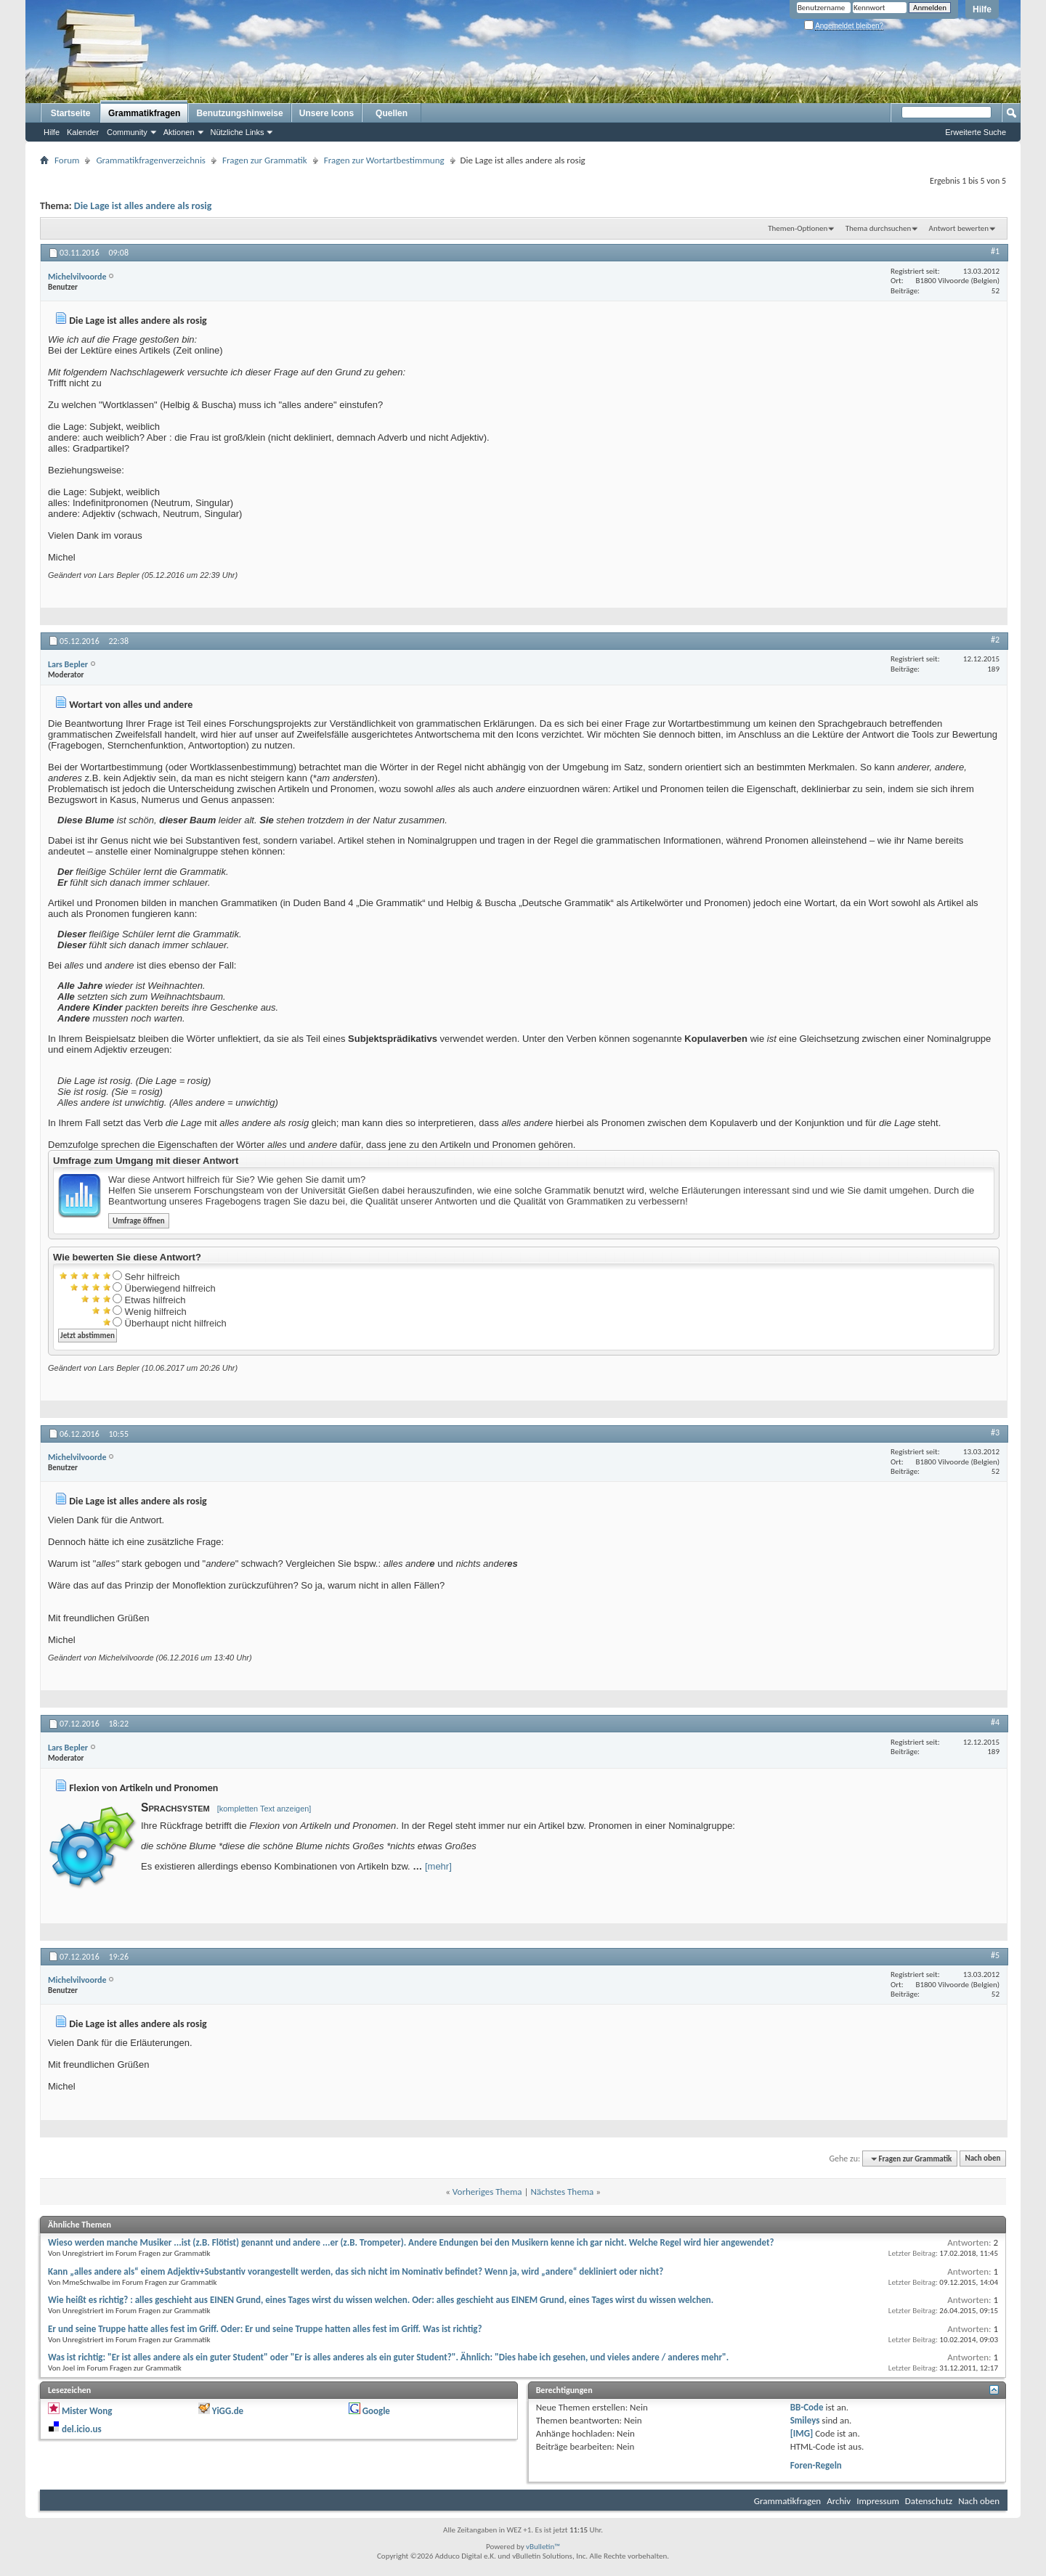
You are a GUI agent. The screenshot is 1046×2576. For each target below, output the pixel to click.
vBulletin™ (543, 2546)
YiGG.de (227, 2410)
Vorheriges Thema (487, 2191)
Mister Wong (87, 2410)
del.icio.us (82, 2429)
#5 (995, 1955)
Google (376, 2410)
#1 (995, 251)
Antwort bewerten (959, 228)
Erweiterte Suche (975, 132)
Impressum (877, 2500)
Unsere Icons (326, 113)
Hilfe (982, 9)
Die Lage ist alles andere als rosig (143, 206)
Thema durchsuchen (879, 228)
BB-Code (807, 2407)
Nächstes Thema (561, 2191)
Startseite (71, 113)
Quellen (392, 113)
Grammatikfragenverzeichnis (151, 160)
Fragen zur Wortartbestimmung (384, 160)
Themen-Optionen (797, 228)
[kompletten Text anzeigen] (264, 1808)
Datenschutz (928, 2500)
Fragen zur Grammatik (264, 160)
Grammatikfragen (144, 113)
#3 (995, 1432)
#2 (995, 640)
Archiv (839, 2500)
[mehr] (438, 1866)
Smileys (805, 2420)
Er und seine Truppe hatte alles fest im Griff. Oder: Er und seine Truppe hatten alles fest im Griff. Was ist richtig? (265, 2328)
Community (127, 132)
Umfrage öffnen (139, 1221)
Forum (66, 160)
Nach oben (982, 2159)
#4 (995, 1722)
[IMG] (802, 2433)
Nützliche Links (237, 132)
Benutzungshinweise (239, 113)
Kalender (83, 132)
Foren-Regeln (816, 2465)
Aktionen (179, 132)
